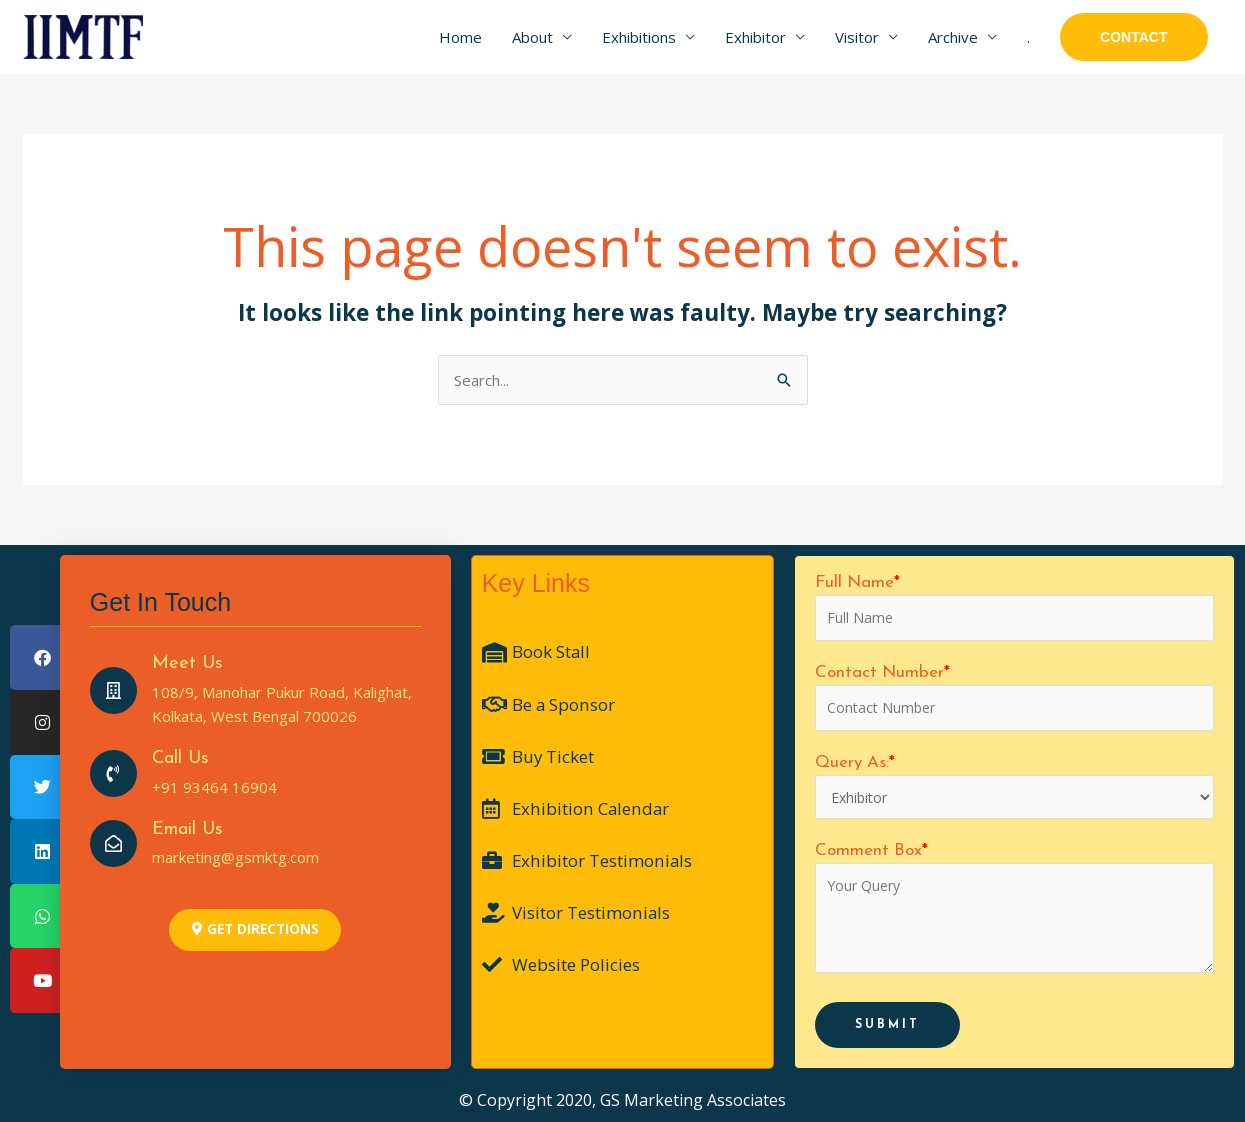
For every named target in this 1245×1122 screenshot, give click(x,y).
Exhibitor (755, 37)
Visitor (857, 37)
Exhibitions (639, 37)
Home (460, 37)
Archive (953, 37)
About (532, 37)
